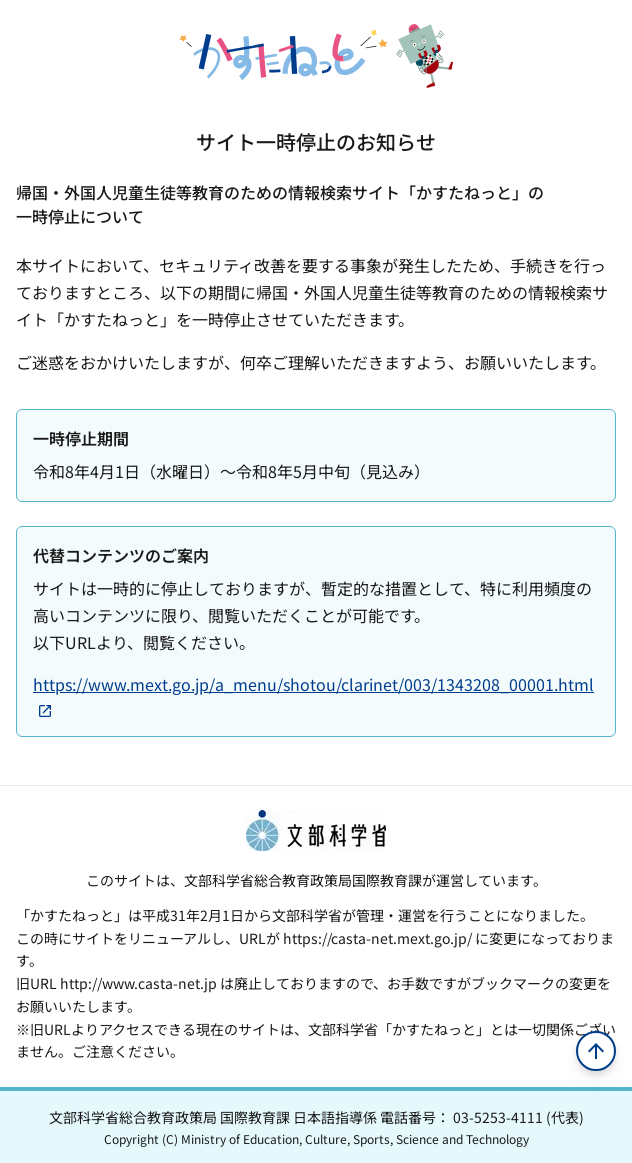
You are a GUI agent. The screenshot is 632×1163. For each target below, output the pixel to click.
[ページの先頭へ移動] (596, 1051)
